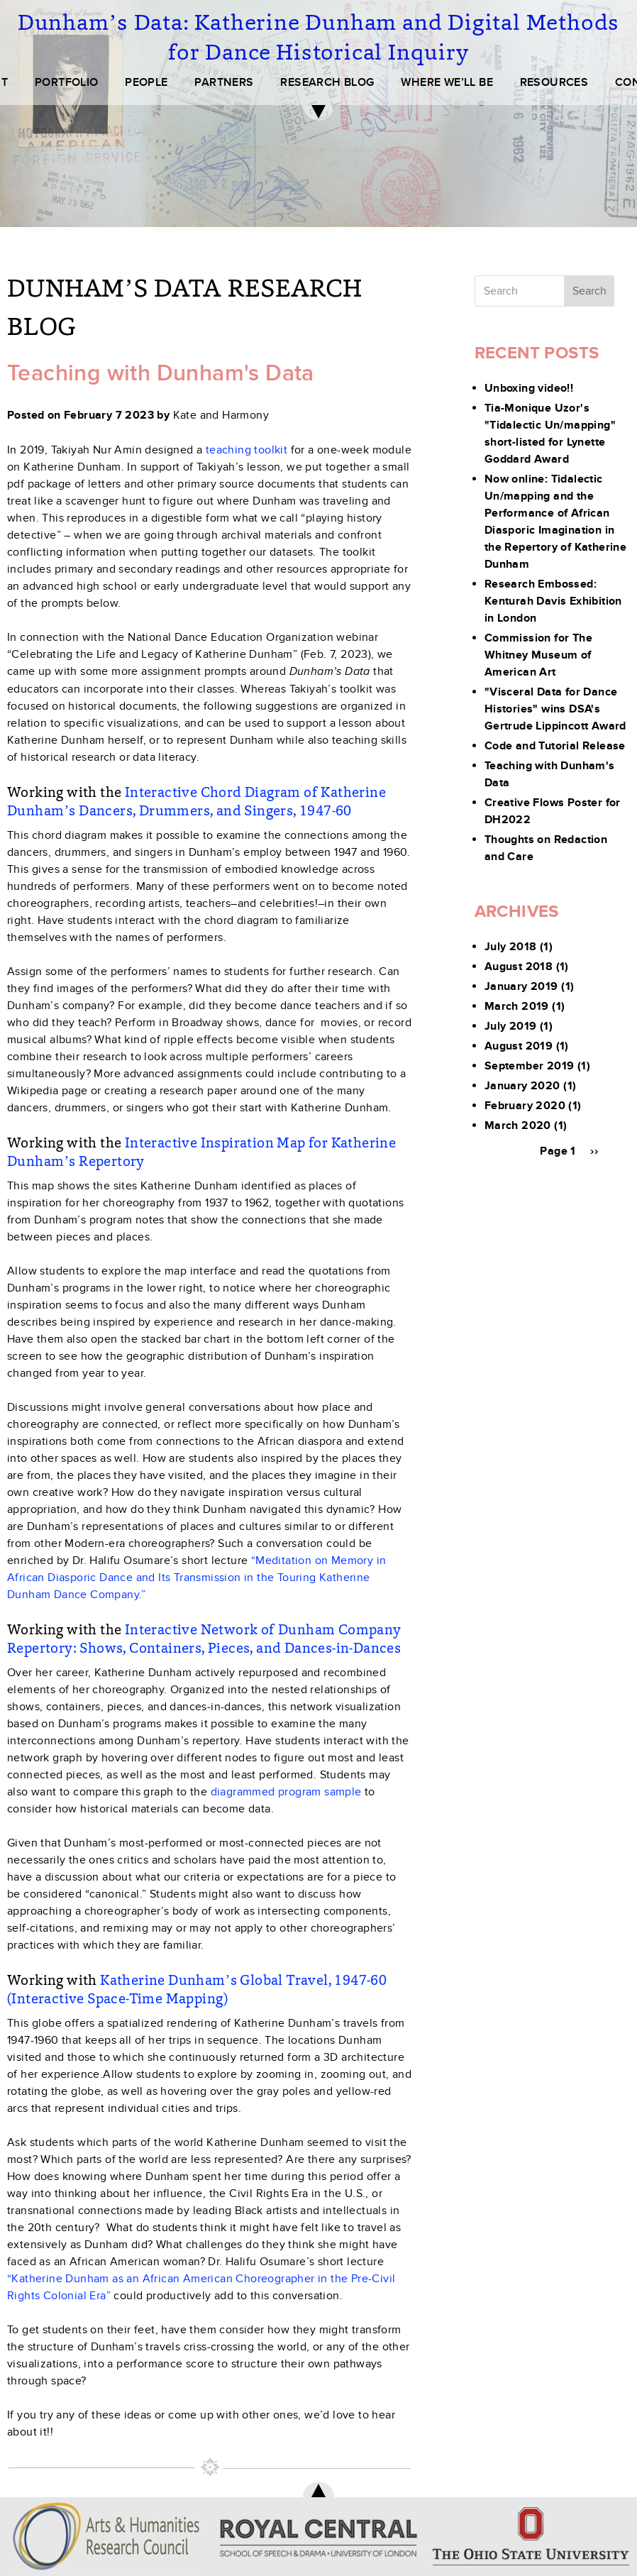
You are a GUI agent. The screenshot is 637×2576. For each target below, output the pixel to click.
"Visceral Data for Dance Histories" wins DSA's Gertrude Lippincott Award (555, 709)
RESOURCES (554, 82)
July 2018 (510, 947)
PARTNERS (223, 82)
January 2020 (522, 1086)
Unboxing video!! (528, 388)
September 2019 (529, 1066)
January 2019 (521, 986)
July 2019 (510, 1026)
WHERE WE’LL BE (447, 82)
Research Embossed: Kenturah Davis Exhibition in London (553, 601)
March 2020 (517, 1125)
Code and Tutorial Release (555, 746)
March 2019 (516, 1006)
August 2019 (518, 1046)
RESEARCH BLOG (327, 82)
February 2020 (524, 1106)
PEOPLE (146, 82)
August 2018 (518, 966)
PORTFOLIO (67, 82)
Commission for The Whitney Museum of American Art (538, 655)
